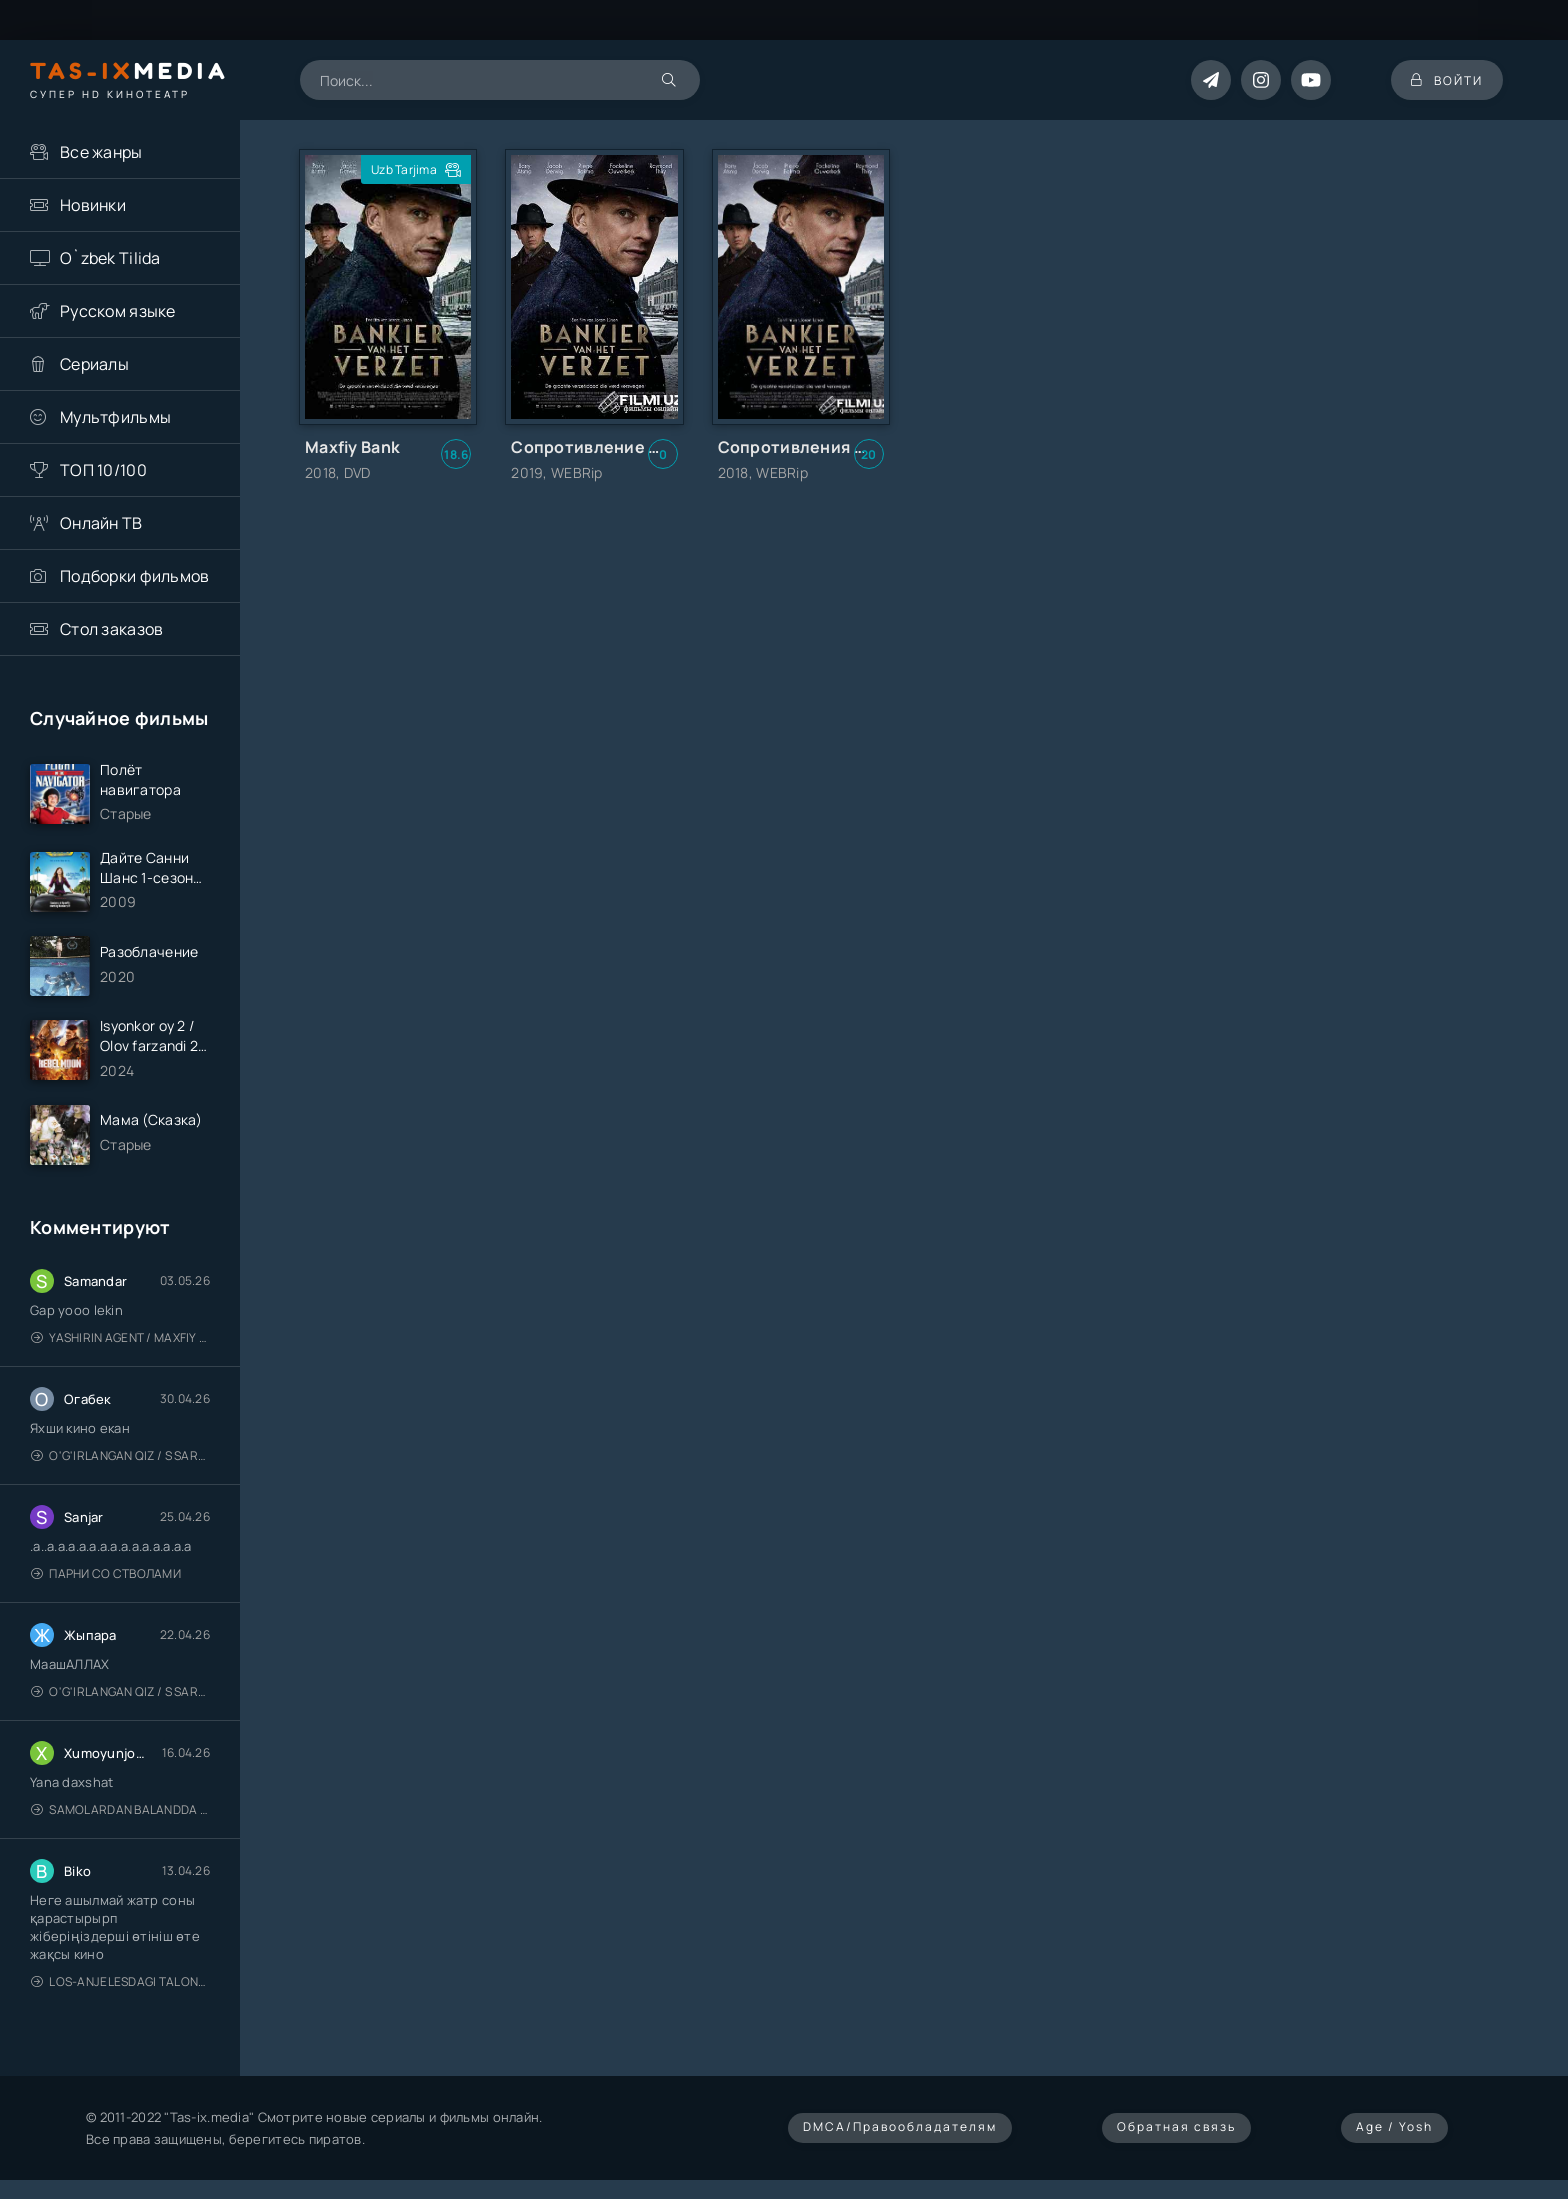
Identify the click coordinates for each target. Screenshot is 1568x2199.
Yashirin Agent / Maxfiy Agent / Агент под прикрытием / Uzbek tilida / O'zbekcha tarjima (120, 1337)
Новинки (93, 205)
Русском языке (118, 311)
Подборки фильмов (134, 576)
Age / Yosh (1394, 2126)
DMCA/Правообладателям (900, 2126)
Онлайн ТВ (101, 523)
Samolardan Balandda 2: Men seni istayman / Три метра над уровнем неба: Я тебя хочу (120, 1809)
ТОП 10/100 (103, 470)
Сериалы (94, 364)
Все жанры (101, 152)
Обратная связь (1176, 2126)
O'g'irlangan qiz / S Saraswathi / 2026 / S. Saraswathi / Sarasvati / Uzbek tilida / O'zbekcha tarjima (120, 1455)
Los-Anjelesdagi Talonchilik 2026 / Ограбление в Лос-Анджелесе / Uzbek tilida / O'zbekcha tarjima (120, 1981)
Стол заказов (111, 629)
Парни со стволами (106, 1573)
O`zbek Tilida (110, 258)
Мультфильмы (115, 417)
